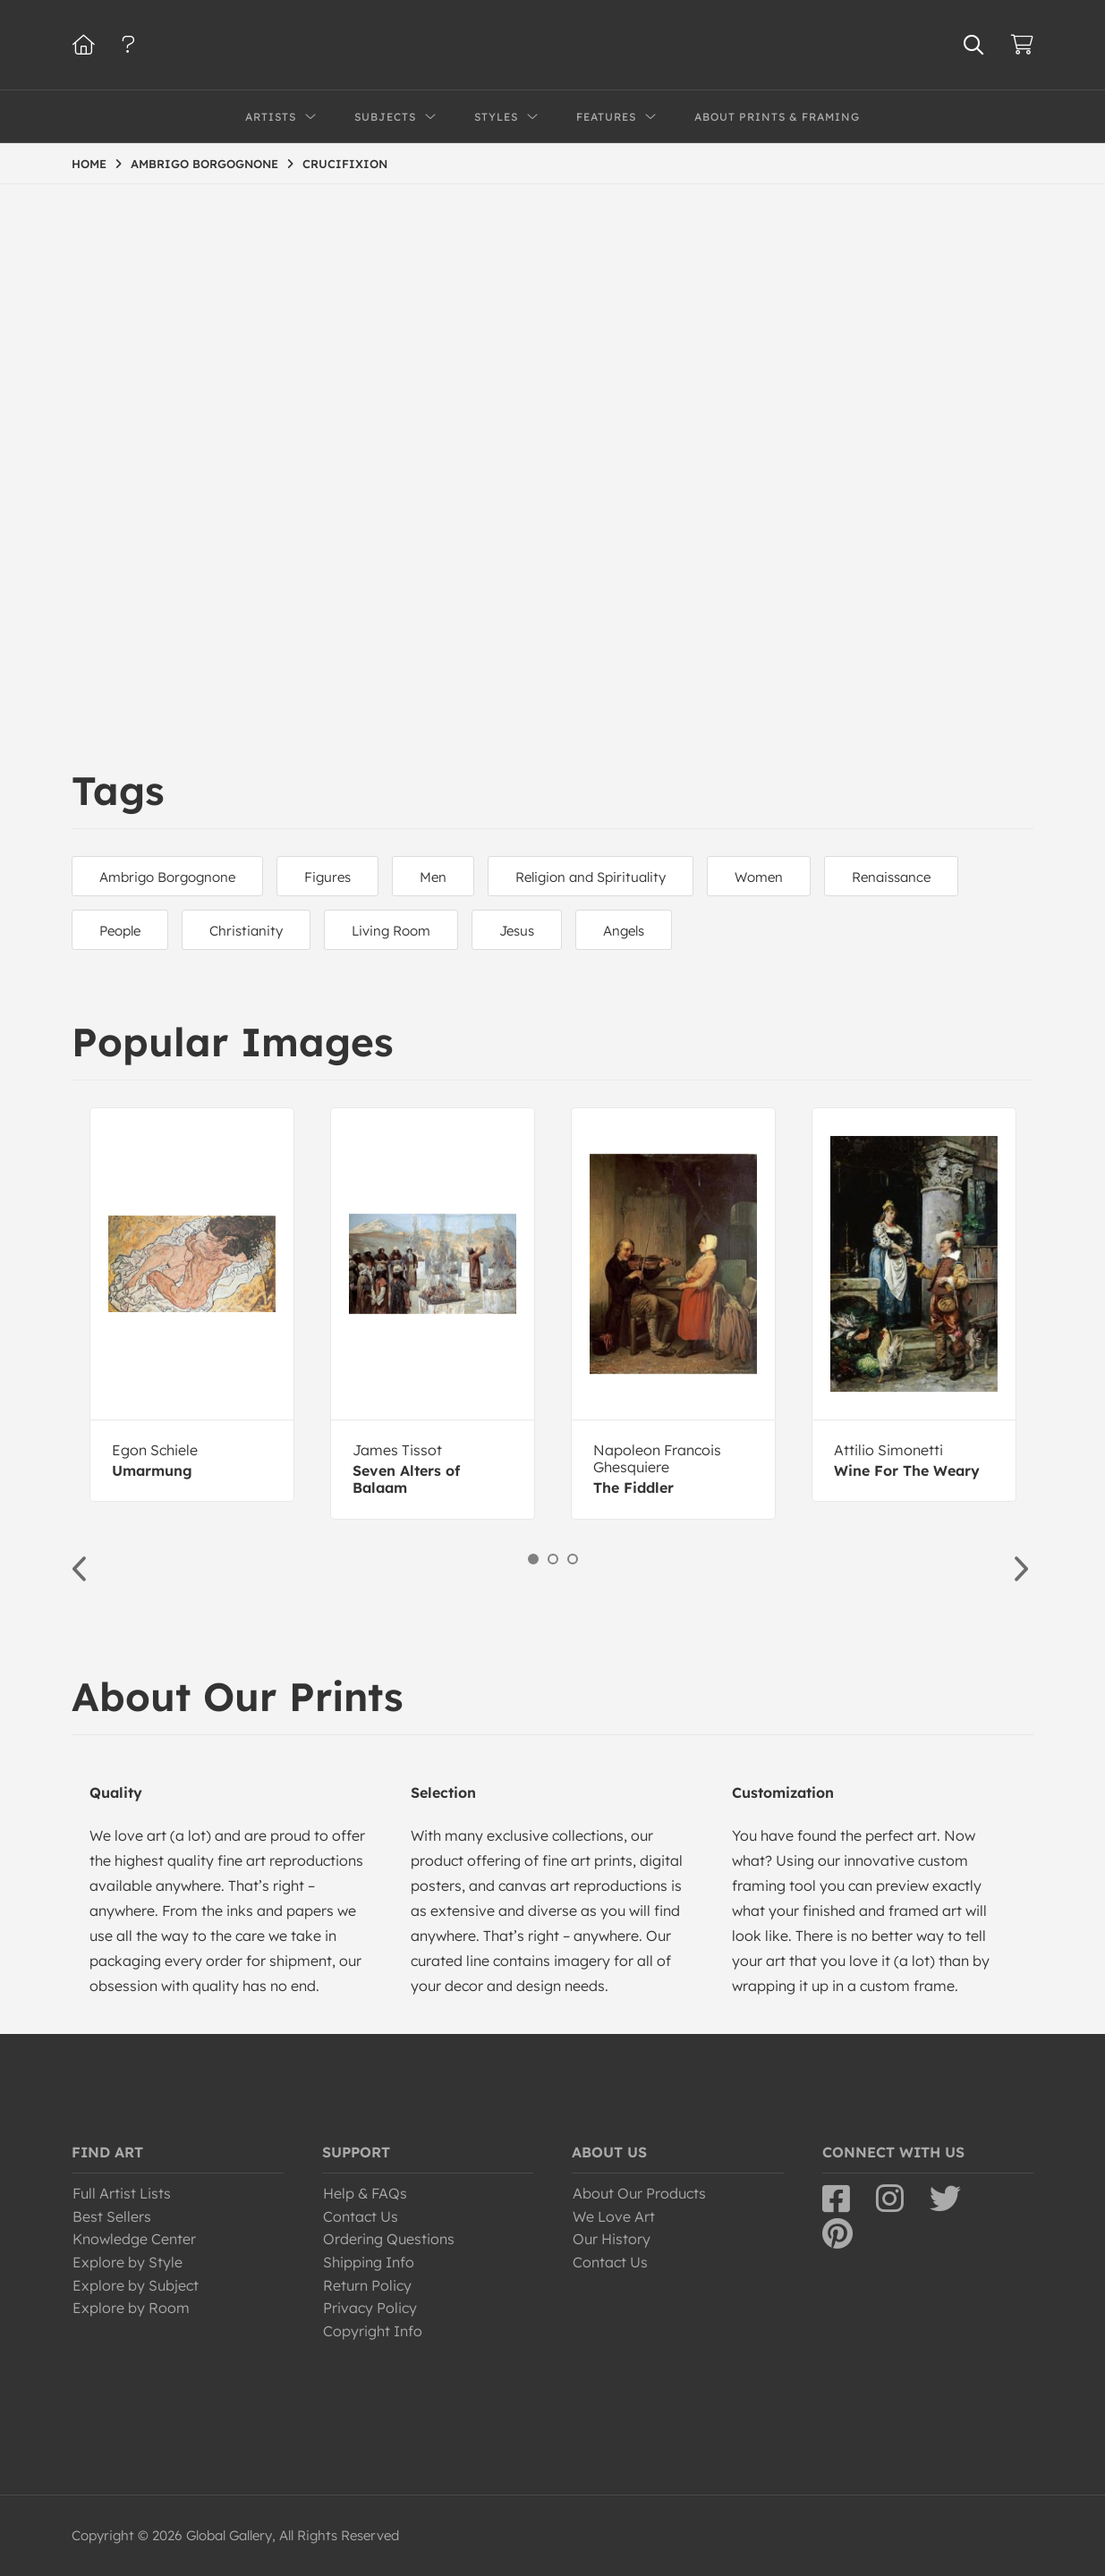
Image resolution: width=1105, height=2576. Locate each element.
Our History (611, 2239)
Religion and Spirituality (590, 877)
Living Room (391, 930)
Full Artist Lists (121, 2193)
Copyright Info (372, 2331)
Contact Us (360, 2216)
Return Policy (367, 2285)
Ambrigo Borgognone (167, 877)
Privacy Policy (370, 2308)
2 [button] (553, 1559)
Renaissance (891, 877)
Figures (327, 877)
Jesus (516, 930)
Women (759, 877)
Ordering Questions (389, 2239)
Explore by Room (131, 2308)
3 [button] (572, 1559)
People (119, 930)
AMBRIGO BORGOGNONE (204, 164)
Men (433, 877)
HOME (89, 164)
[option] (192, 1304)
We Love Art (614, 2216)
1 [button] (533, 1559)
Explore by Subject (135, 2285)
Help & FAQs (365, 2193)
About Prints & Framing (777, 116)
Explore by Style (127, 2262)
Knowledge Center (134, 2239)
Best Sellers (111, 2216)
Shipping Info (368, 2262)
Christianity (246, 930)
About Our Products (639, 2193)
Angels (623, 930)
